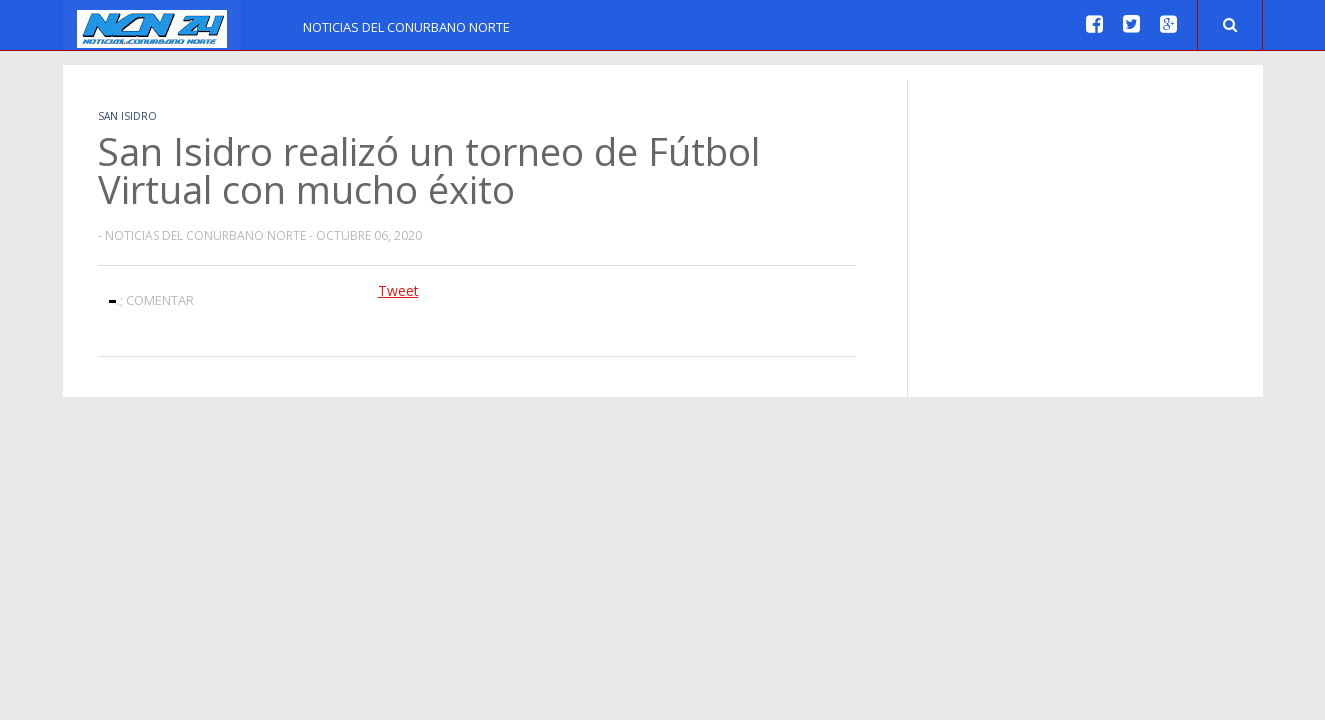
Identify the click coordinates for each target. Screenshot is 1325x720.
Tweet (398, 290)
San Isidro (127, 116)
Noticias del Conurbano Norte (406, 27)
